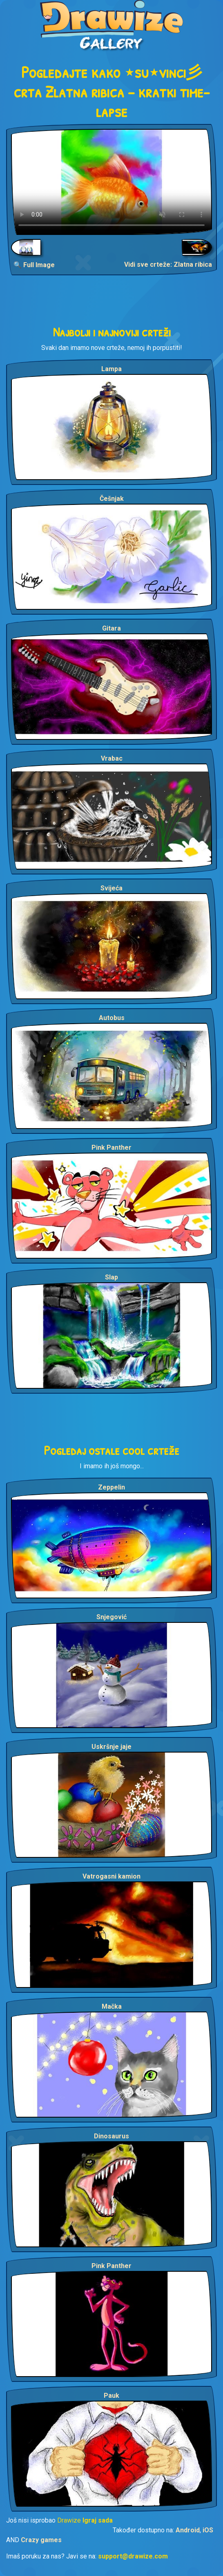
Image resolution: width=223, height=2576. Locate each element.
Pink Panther (111, 1147)
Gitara (111, 628)
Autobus (112, 1018)
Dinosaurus (111, 2136)
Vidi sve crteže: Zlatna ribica (168, 264)
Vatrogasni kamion (111, 1876)
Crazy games (41, 2540)
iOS (208, 2530)
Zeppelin (111, 1487)
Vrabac (112, 758)
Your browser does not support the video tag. (111, 182)
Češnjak (112, 498)
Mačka (112, 2006)
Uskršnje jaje (111, 1747)
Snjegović (111, 1617)
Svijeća (111, 888)
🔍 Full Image (34, 265)
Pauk (111, 2395)
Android (188, 2530)
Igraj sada (98, 2520)
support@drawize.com (133, 2556)
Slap (111, 1277)
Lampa (111, 369)
